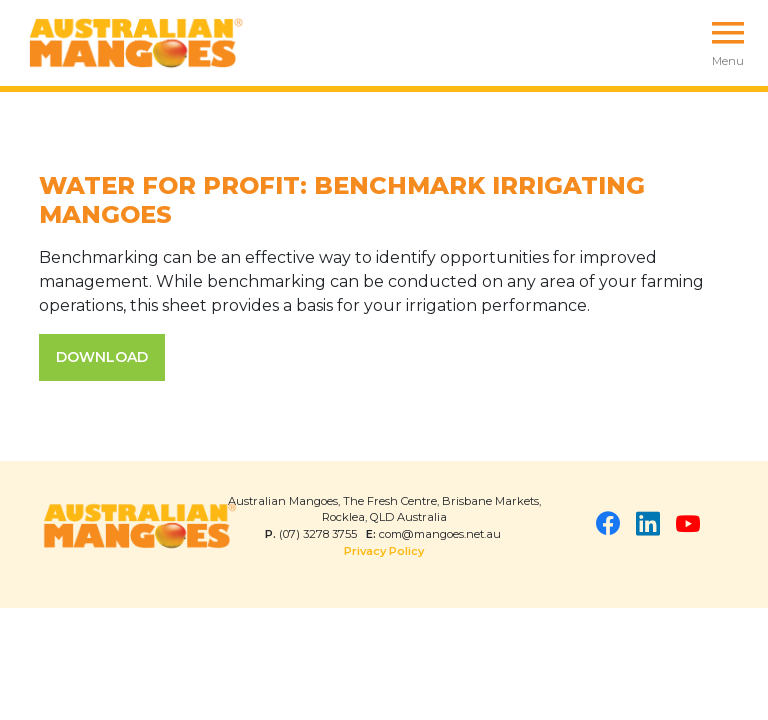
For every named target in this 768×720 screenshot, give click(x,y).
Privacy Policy (384, 551)
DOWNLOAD (102, 357)
